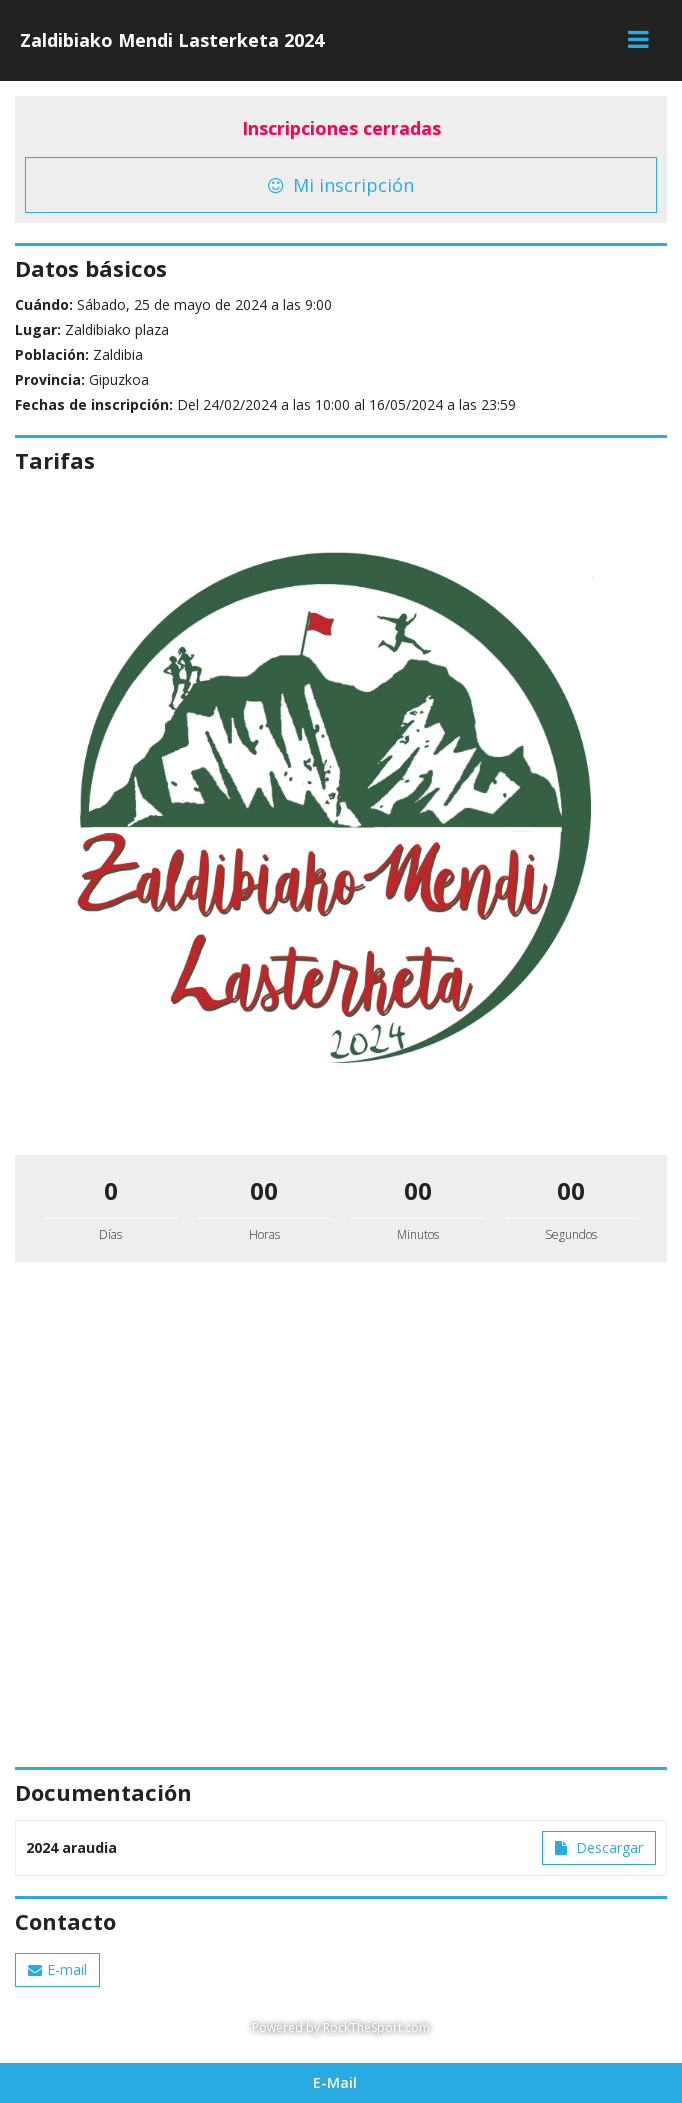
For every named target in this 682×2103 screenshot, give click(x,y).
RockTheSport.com (376, 2027)
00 (264, 1190)
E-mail (57, 1969)
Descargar (599, 1847)
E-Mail (335, 2082)
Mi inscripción (341, 185)
